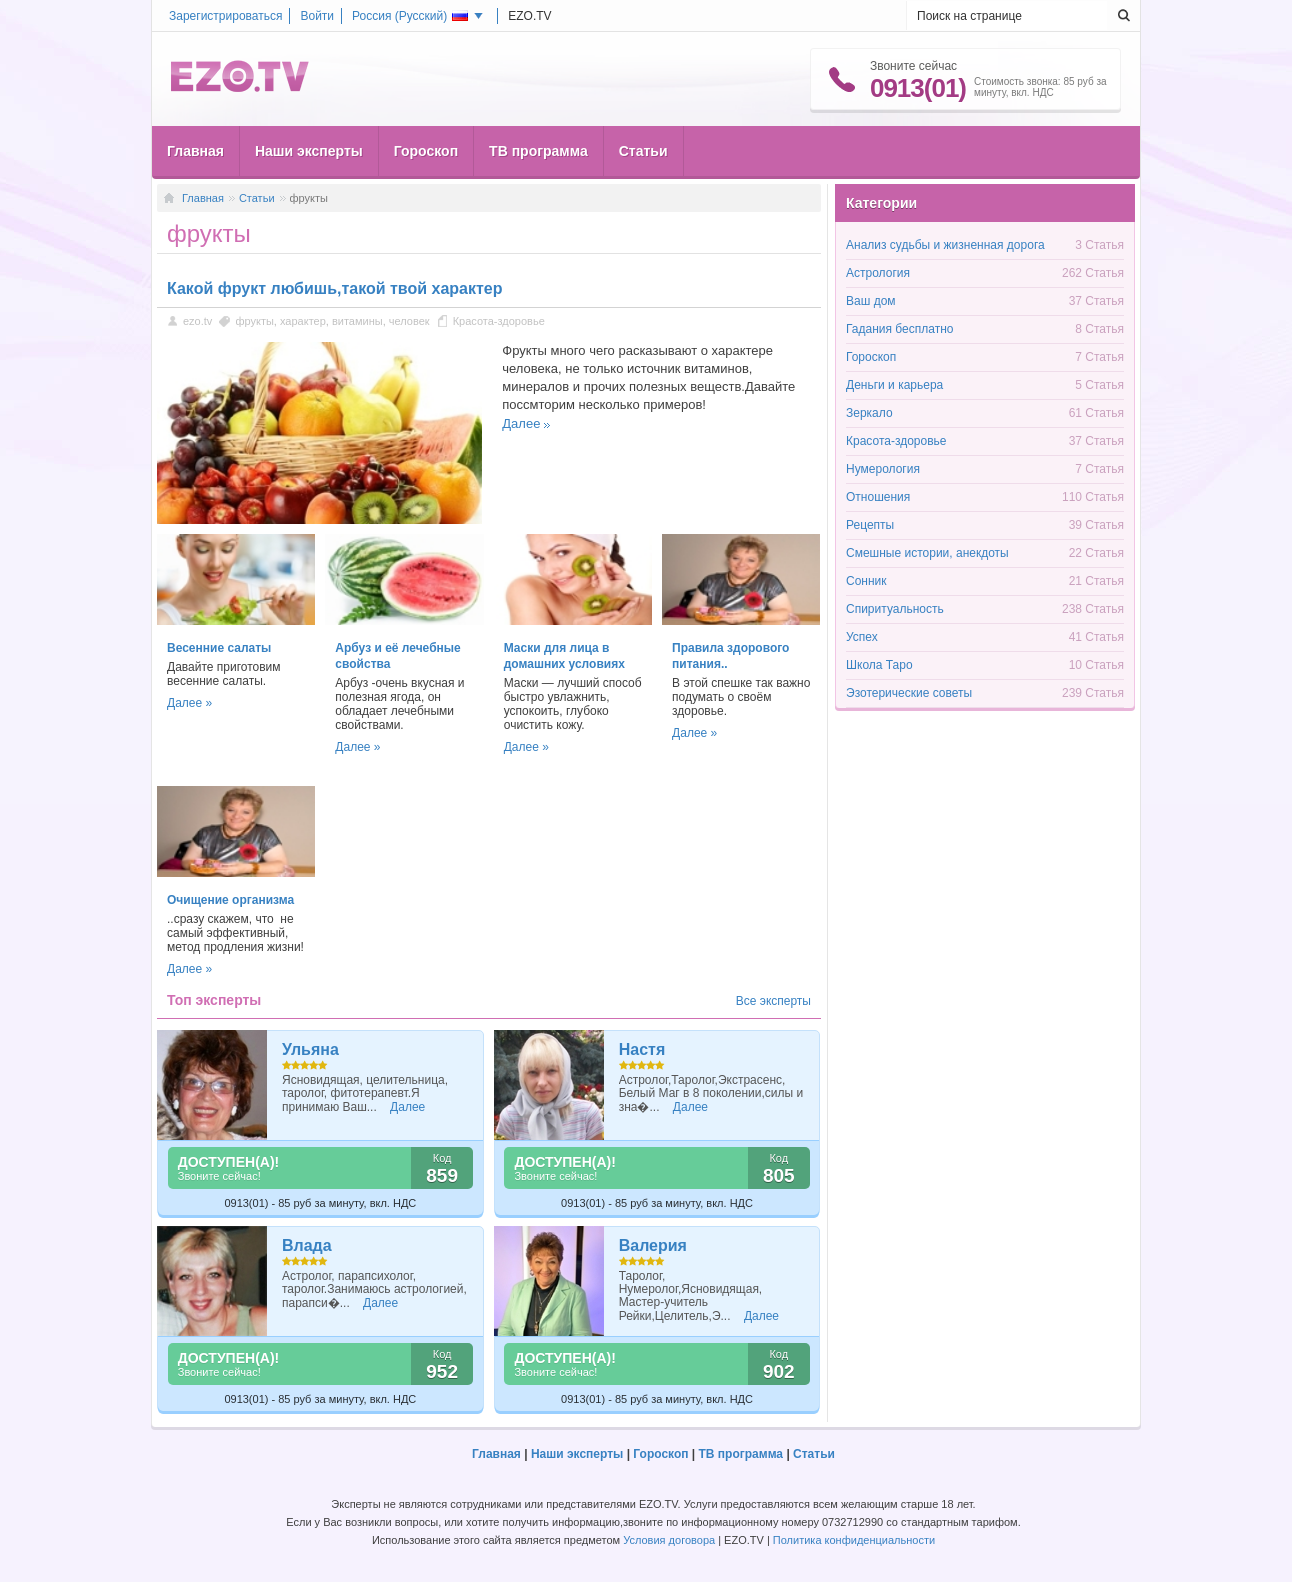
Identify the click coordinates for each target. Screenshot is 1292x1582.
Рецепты (870, 525)
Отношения (878, 497)
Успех (862, 637)
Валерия (653, 1245)
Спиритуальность (895, 609)
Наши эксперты (309, 151)
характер (303, 321)
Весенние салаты (219, 648)
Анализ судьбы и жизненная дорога (945, 245)
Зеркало (869, 413)
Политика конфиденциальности (854, 1540)
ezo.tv (197, 321)
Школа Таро (879, 665)
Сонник (866, 581)
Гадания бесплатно (899, 329)
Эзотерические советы (909, 693)
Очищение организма (230, 900)
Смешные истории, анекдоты (927, 553)
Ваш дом (871, 301)
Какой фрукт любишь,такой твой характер (335, 288)
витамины (357, 321)
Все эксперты (773, 1001)
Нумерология (883, 469)
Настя (642, 1049)
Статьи (643, 151)
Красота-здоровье (499, 321)
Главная (195, 151)
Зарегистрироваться (225, 16)
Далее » (189, 703)
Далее (521, 423)
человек (409, 321)
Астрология (878, 273)
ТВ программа (538, 151)
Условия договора (669, 1540)
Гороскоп (426, 151)
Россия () (410, 16)
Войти (317, 16)
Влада (307, 1245)
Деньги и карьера (894, 385)
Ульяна (310, 1049)
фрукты (254, 321)
